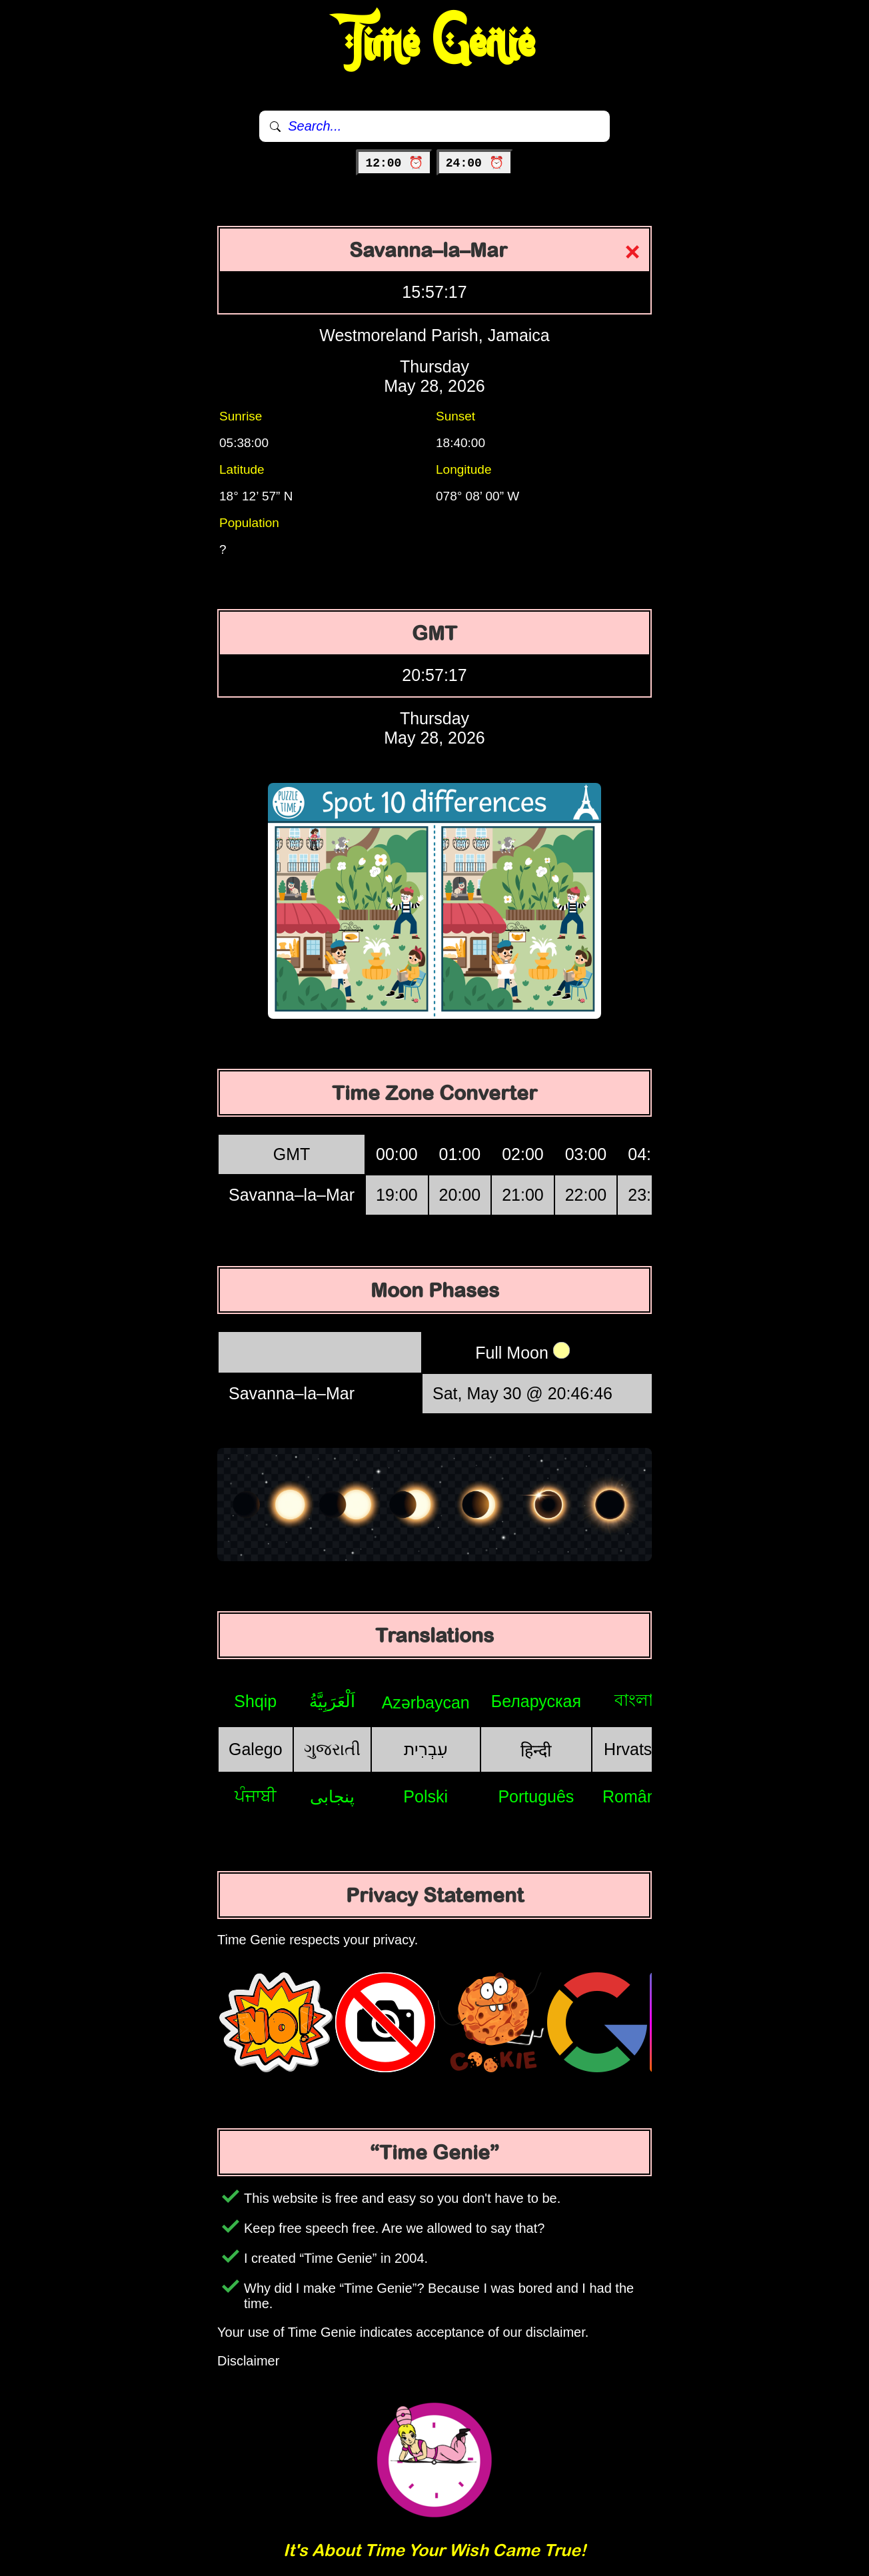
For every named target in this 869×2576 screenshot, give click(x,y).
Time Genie (434, 43)
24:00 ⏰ (475, 163)
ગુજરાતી (332, 1749)
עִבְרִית (426, 1749)
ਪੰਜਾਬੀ (256, 1795)
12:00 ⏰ (394, 163)
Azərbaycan (426, 1702)
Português (536, 1796)
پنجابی (332, 1796)
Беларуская (536, 1701)
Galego (256, 1749)
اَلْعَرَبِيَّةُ (332, 1701)
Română (634, 1796)
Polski (425, 1796)
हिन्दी (535, 1750)
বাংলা (633, 1699)
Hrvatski (634, 1749)
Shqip (255, 1701)
